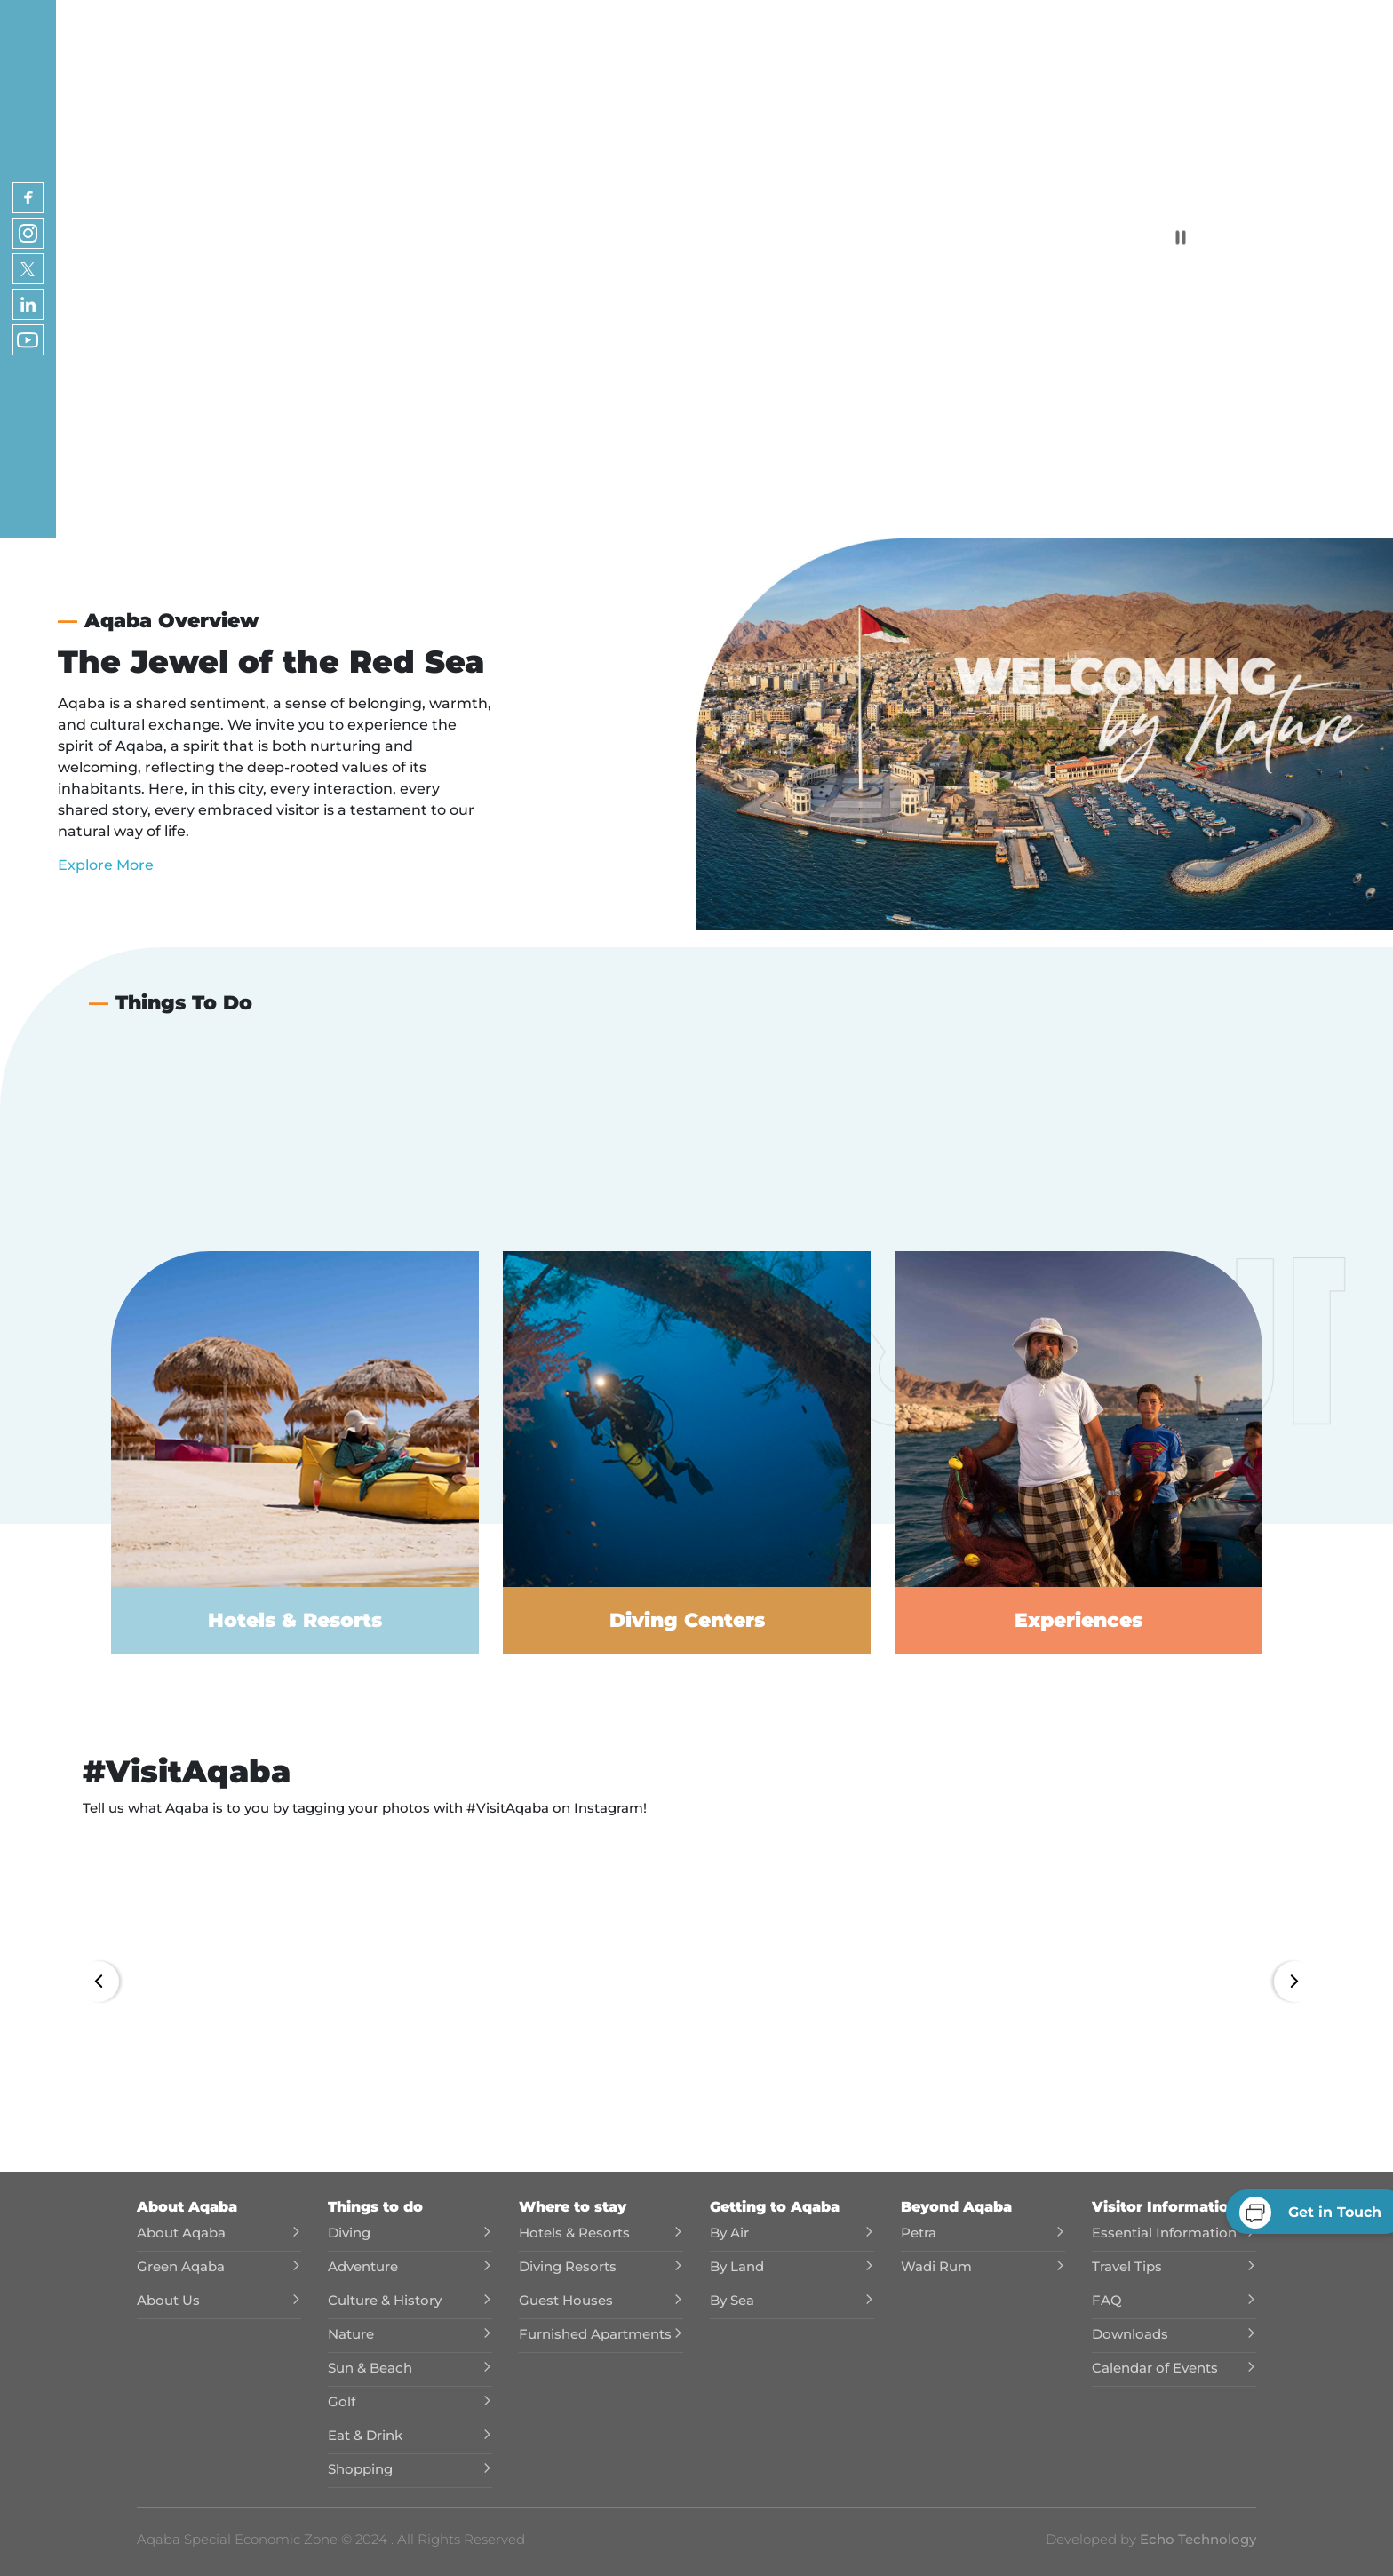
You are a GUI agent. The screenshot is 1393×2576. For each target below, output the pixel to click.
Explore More (106, 865)
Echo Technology (1196, 2539)
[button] (226, 1988)
